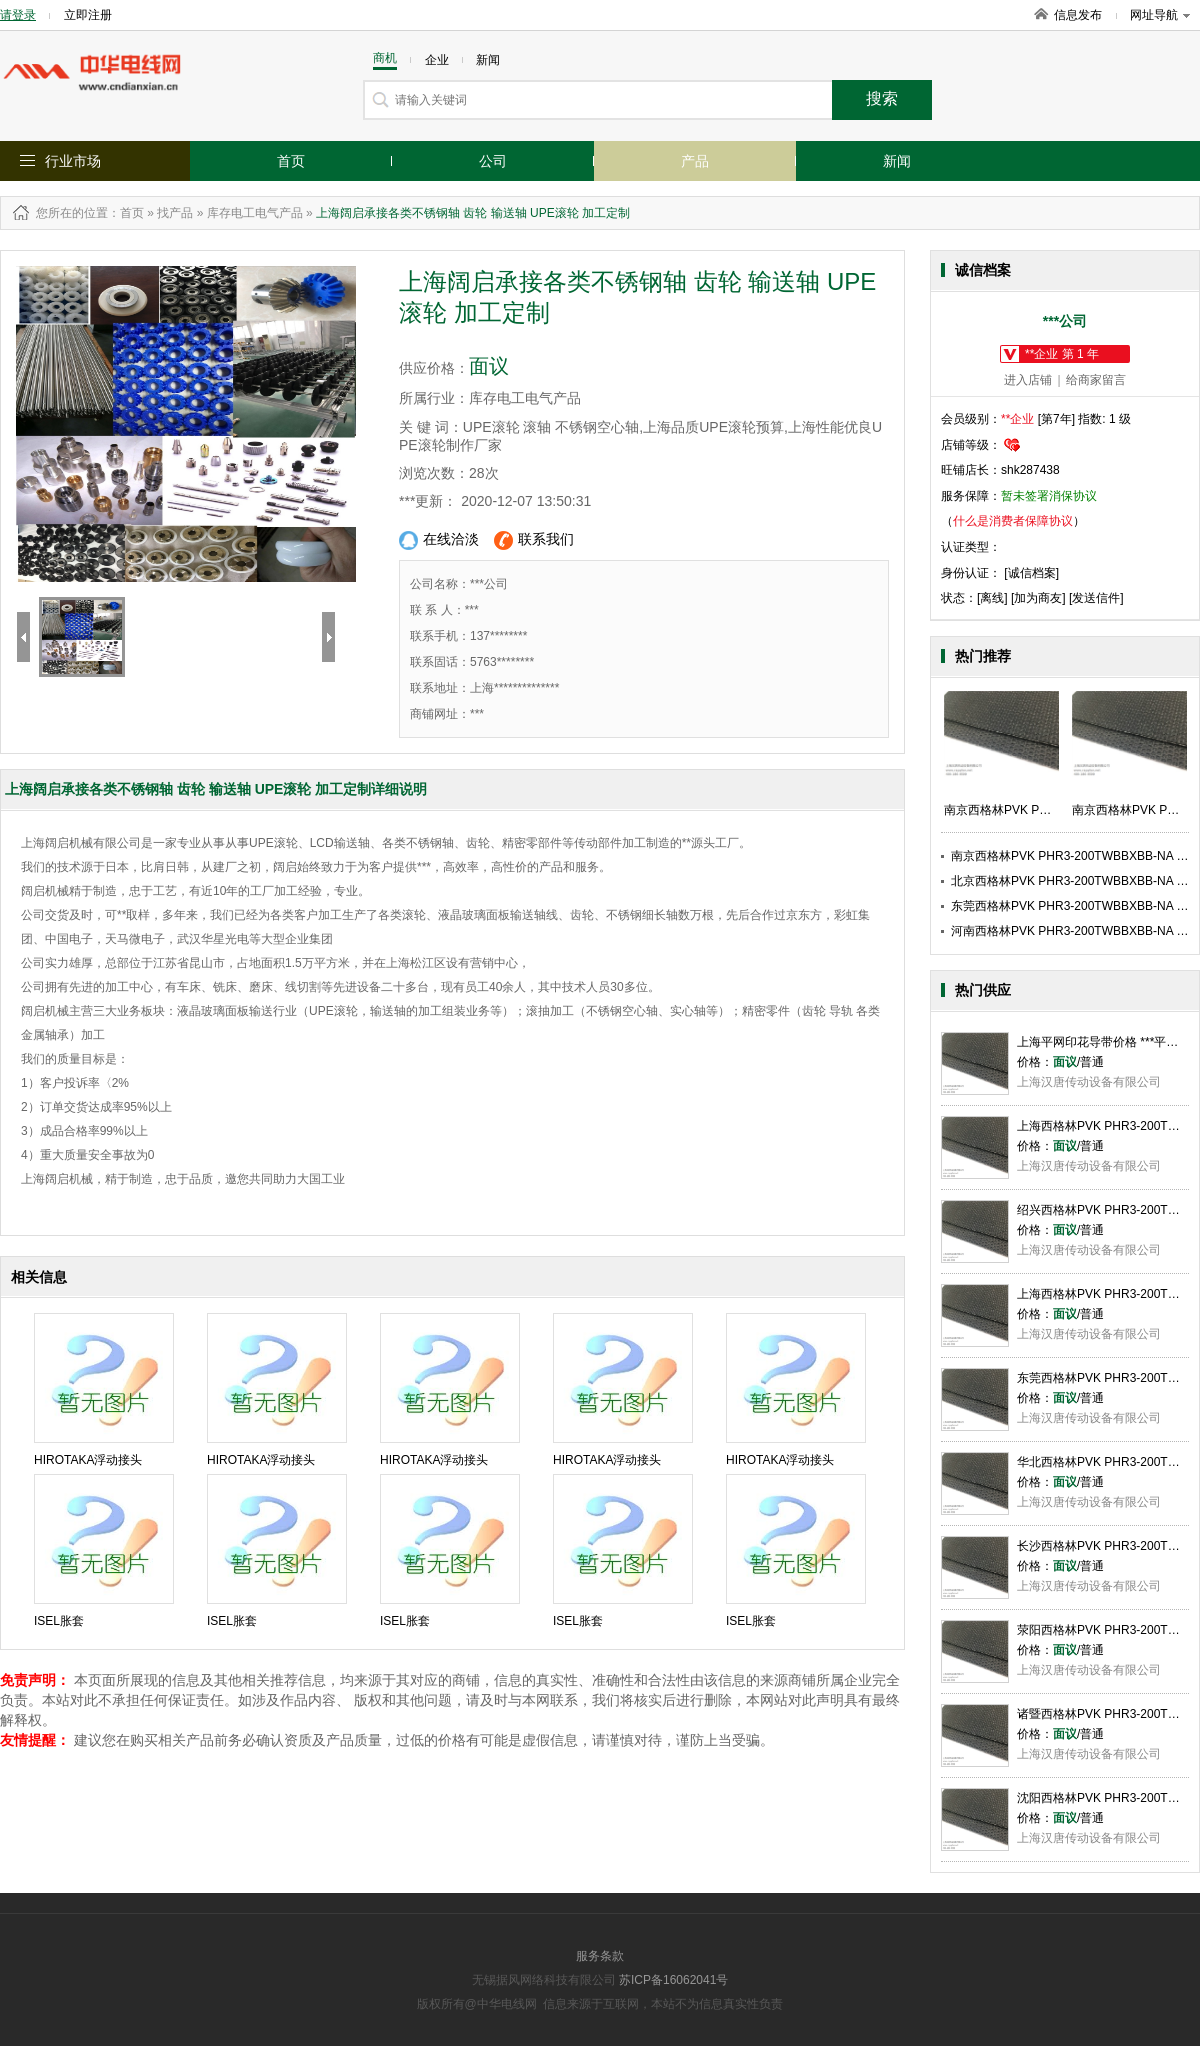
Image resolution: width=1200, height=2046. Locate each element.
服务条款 (600, 1956)
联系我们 (534, 540)
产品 (695, 161)
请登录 (18, 15)
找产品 (175, 213)
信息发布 (1078, 15)
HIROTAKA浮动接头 (88, 1460)
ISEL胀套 (59, 1621)
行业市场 (73, 161)
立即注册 (88, 15)
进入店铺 (1028, 380)
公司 (493, 161)
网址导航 (1160, 15)
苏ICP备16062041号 (673, 1980)
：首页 (126, 213)
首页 (291, 161)
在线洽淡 (439, 540)
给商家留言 (1096, 380)
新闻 (897, 161)
